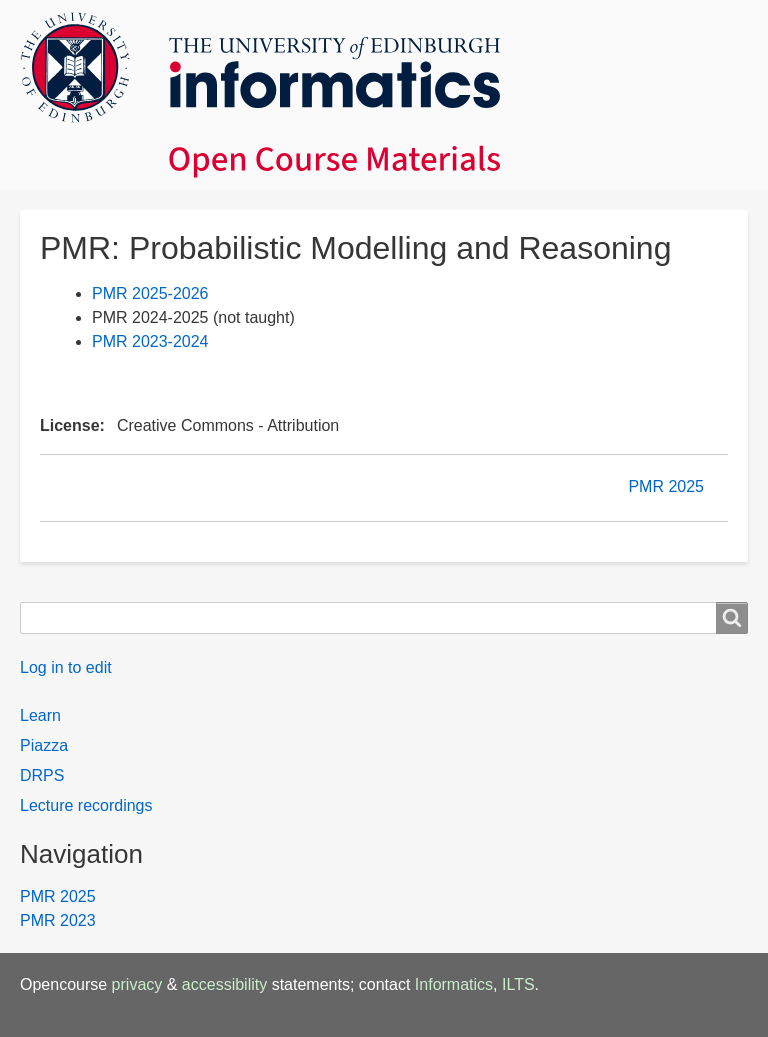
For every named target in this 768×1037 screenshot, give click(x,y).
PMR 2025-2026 (150, 293)
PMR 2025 (666, 486)
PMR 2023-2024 (150, 341)
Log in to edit (66, 667)
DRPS (42, 775)
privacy (137, 984)
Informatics (454, 984)
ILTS (518, 984)
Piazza (44, 745)
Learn (40, 715)
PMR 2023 (58, 920)
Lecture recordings (86, 805)
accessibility (224, 984)
